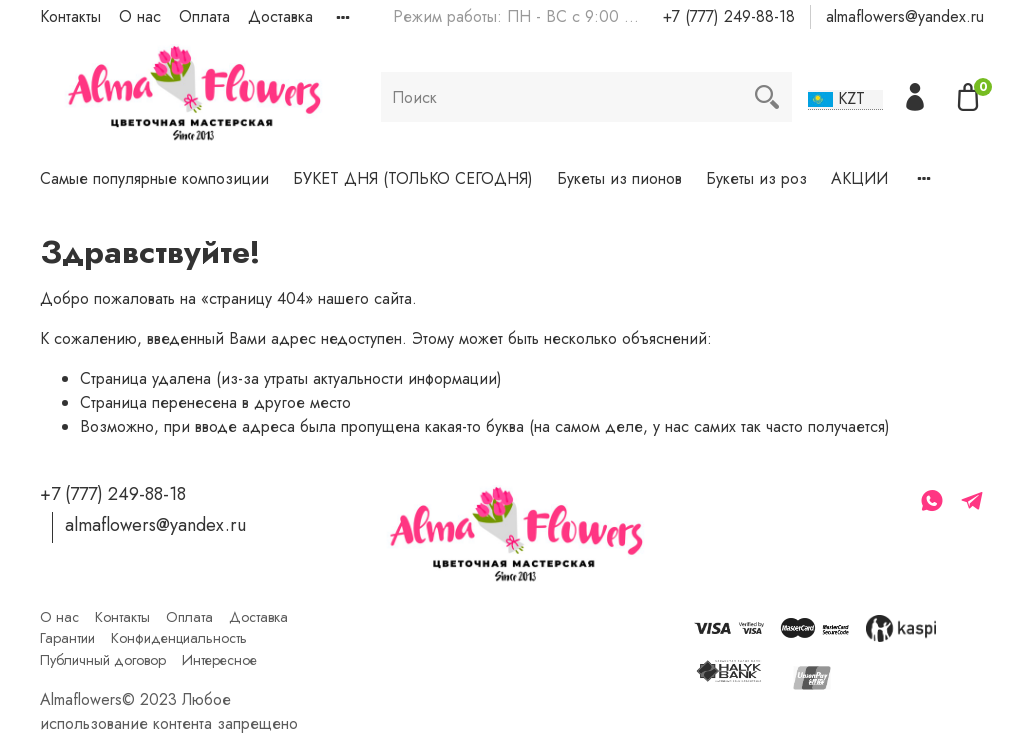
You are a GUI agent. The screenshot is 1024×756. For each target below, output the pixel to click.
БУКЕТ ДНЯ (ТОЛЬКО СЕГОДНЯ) (413, 178)
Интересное (219, 660)
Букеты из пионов (619, 178)
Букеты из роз (756, 178)
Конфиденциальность (179, 638)
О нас (140, 16)
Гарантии (67, 638)
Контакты (70, 16)
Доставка (280, 16)
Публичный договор (103, 660)
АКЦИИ (859, 178)
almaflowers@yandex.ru (905, 16)
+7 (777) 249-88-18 (729, 16)
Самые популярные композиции (154, 178)
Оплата (204, 16)
